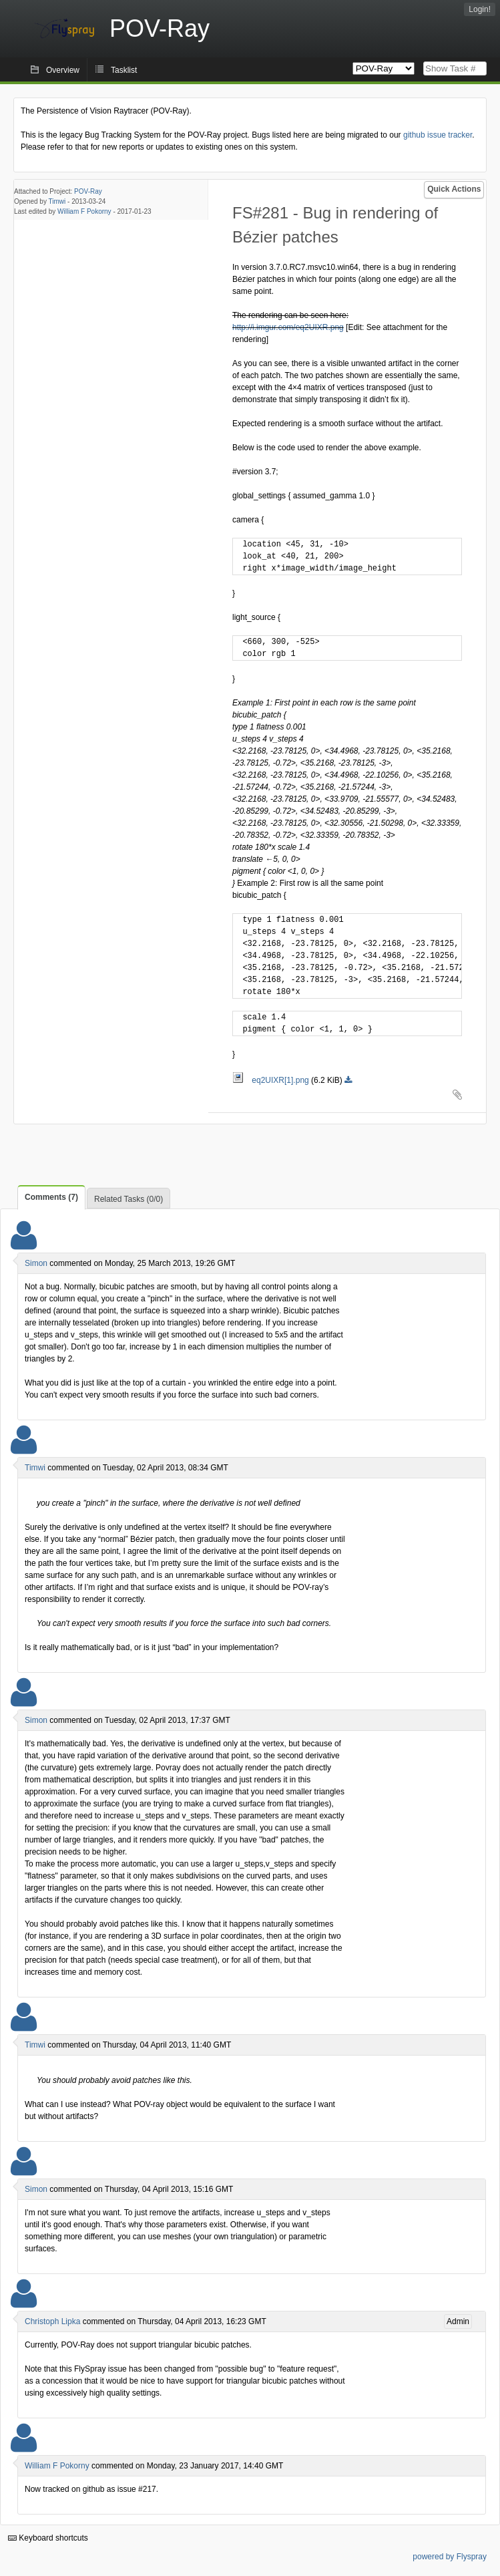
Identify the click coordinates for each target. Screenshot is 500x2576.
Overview (62, 70)
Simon (36, 1263)
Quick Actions (454, 189)
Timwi (57, 201)
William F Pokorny (84, 211)
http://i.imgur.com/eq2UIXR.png (288, 327)
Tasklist (124, 70)
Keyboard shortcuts (48, 2538)
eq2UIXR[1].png (271, 1080)
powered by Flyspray (450, 2556)
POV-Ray (88, 191)
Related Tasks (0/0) (128, 1199)
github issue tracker (437, 135)
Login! (480, 9)
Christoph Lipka (52, 2321)
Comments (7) (51, 1197)
